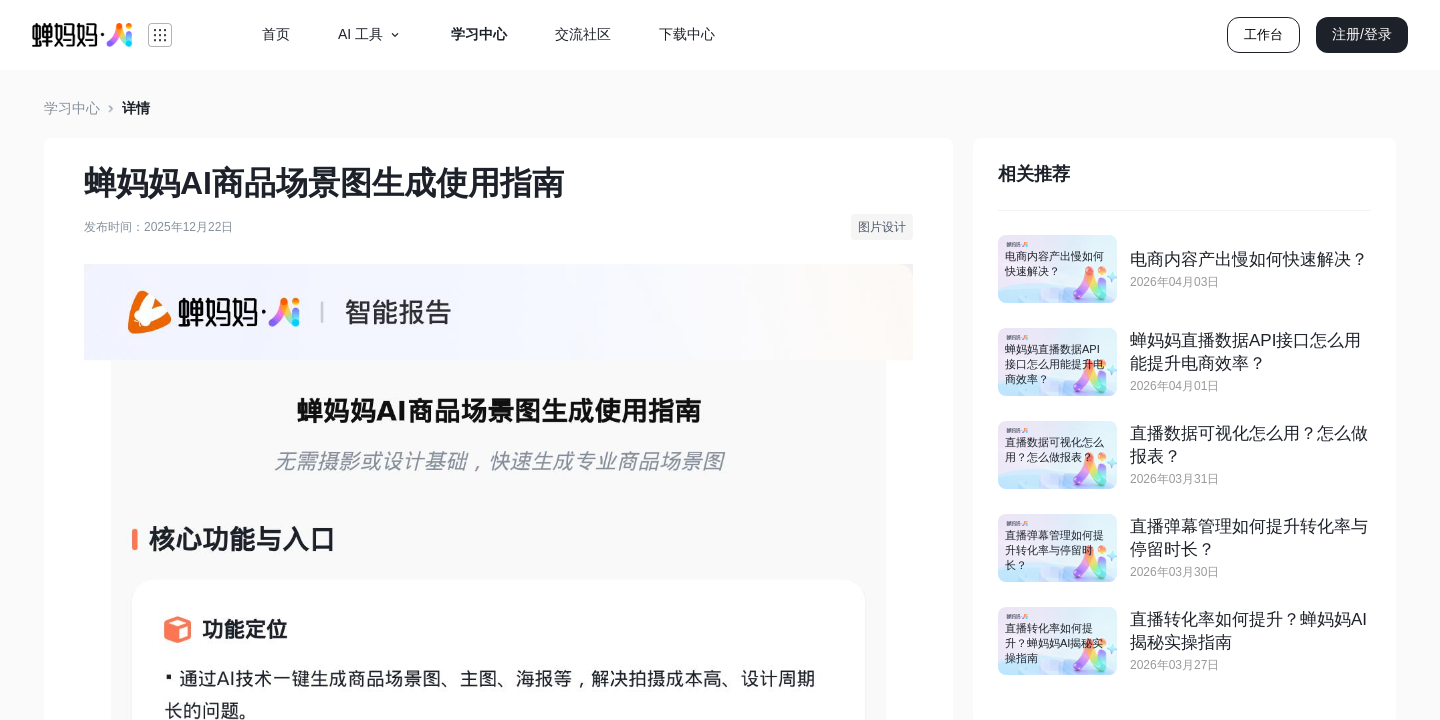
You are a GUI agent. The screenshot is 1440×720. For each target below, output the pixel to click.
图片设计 (882, 227)
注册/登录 (1362, 34)
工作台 (1263, 34)
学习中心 (72, 108)
